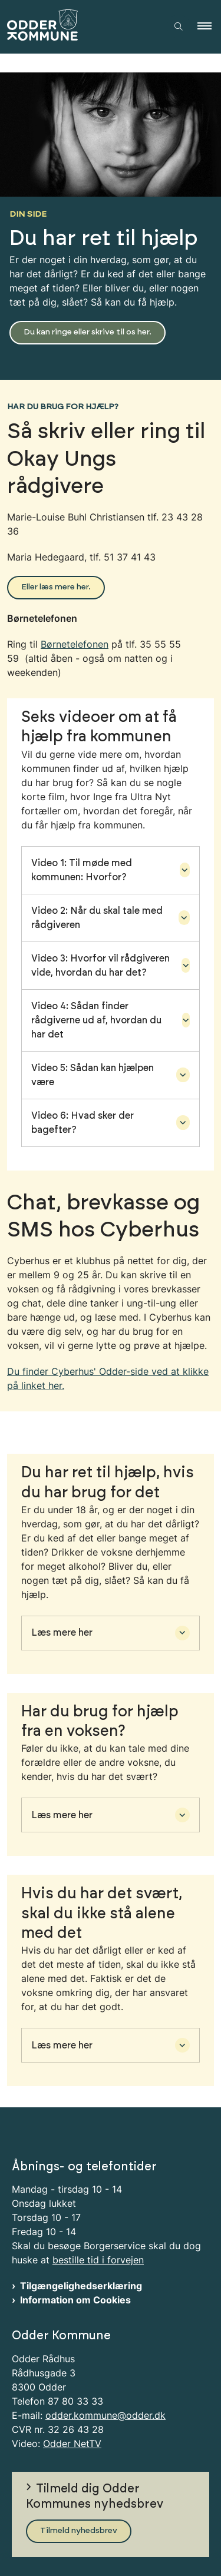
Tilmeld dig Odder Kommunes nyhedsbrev (94, 2496)
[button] (209, 26)
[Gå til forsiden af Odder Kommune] (80, 26)
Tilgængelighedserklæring (81, 2286)
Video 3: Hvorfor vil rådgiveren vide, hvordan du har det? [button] (100, 965)
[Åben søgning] (178, 26)
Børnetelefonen (74, 644)
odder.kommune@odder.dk (105, 2415)
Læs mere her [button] (62, 1632)
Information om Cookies (75, 2300)
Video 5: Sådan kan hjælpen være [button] (92, 1075)
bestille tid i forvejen (98, 2260)
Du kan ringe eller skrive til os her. (87, 332)
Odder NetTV (72, 2443)
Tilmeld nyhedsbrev (78, 2531)
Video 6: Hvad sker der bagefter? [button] (82, 1123)
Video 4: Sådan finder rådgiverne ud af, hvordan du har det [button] (96, 1020)
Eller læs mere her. (56, 587)
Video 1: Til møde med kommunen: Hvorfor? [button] (81, 870)
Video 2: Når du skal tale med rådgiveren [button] (97, 918)
